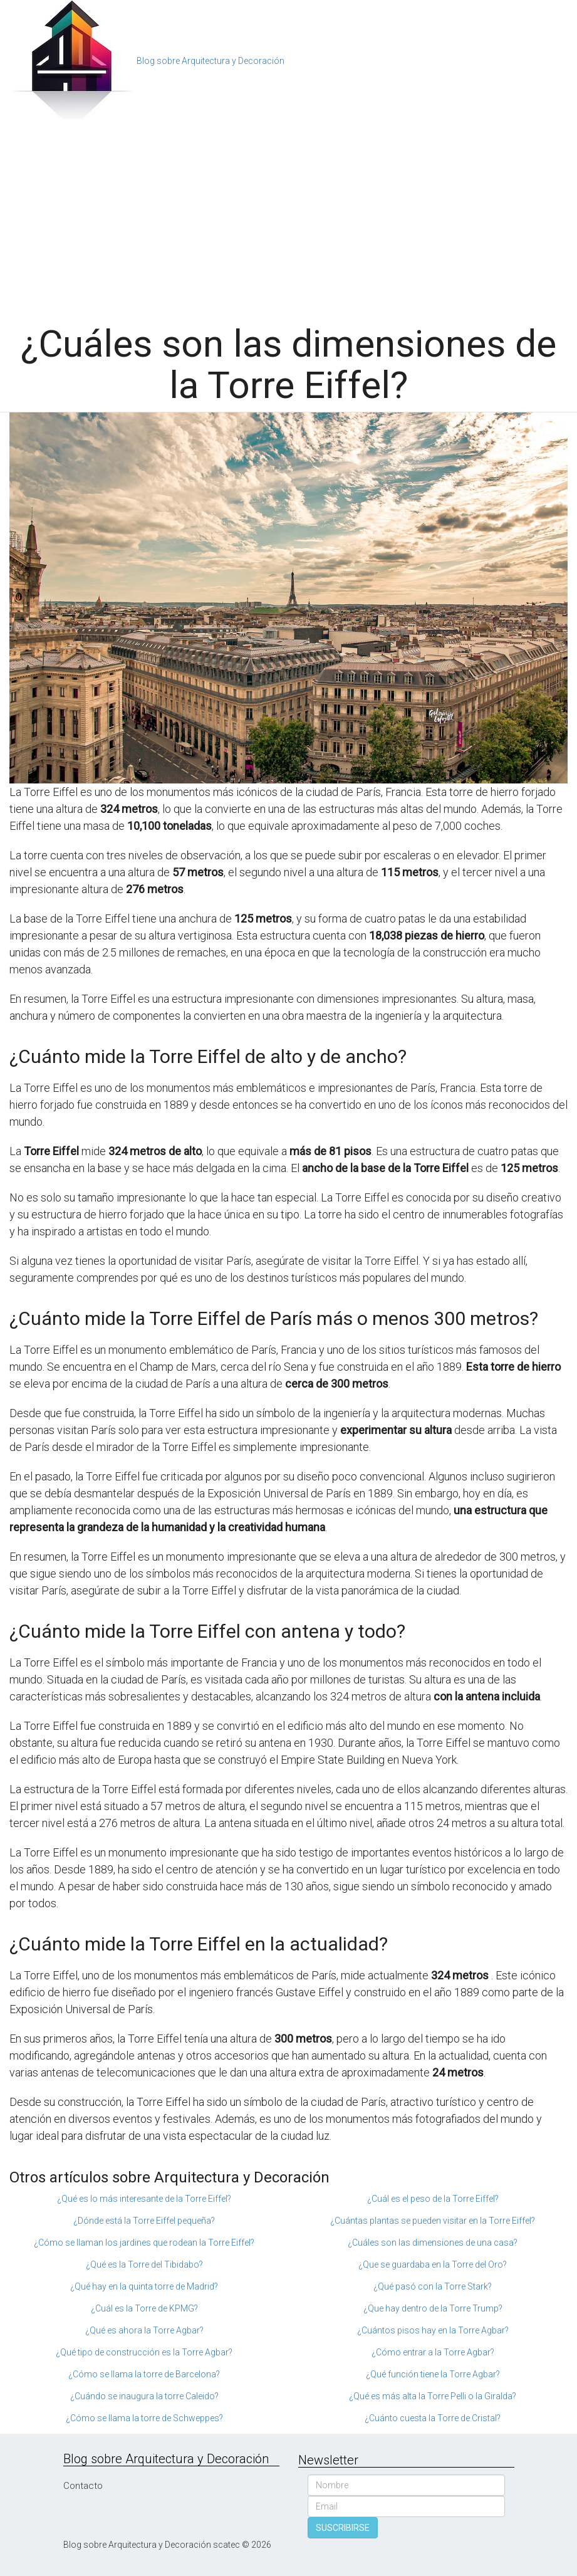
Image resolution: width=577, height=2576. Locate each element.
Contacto (83, 2485)
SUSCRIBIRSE (343, 2528)
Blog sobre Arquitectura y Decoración (210, 61)
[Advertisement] (288, 217)
